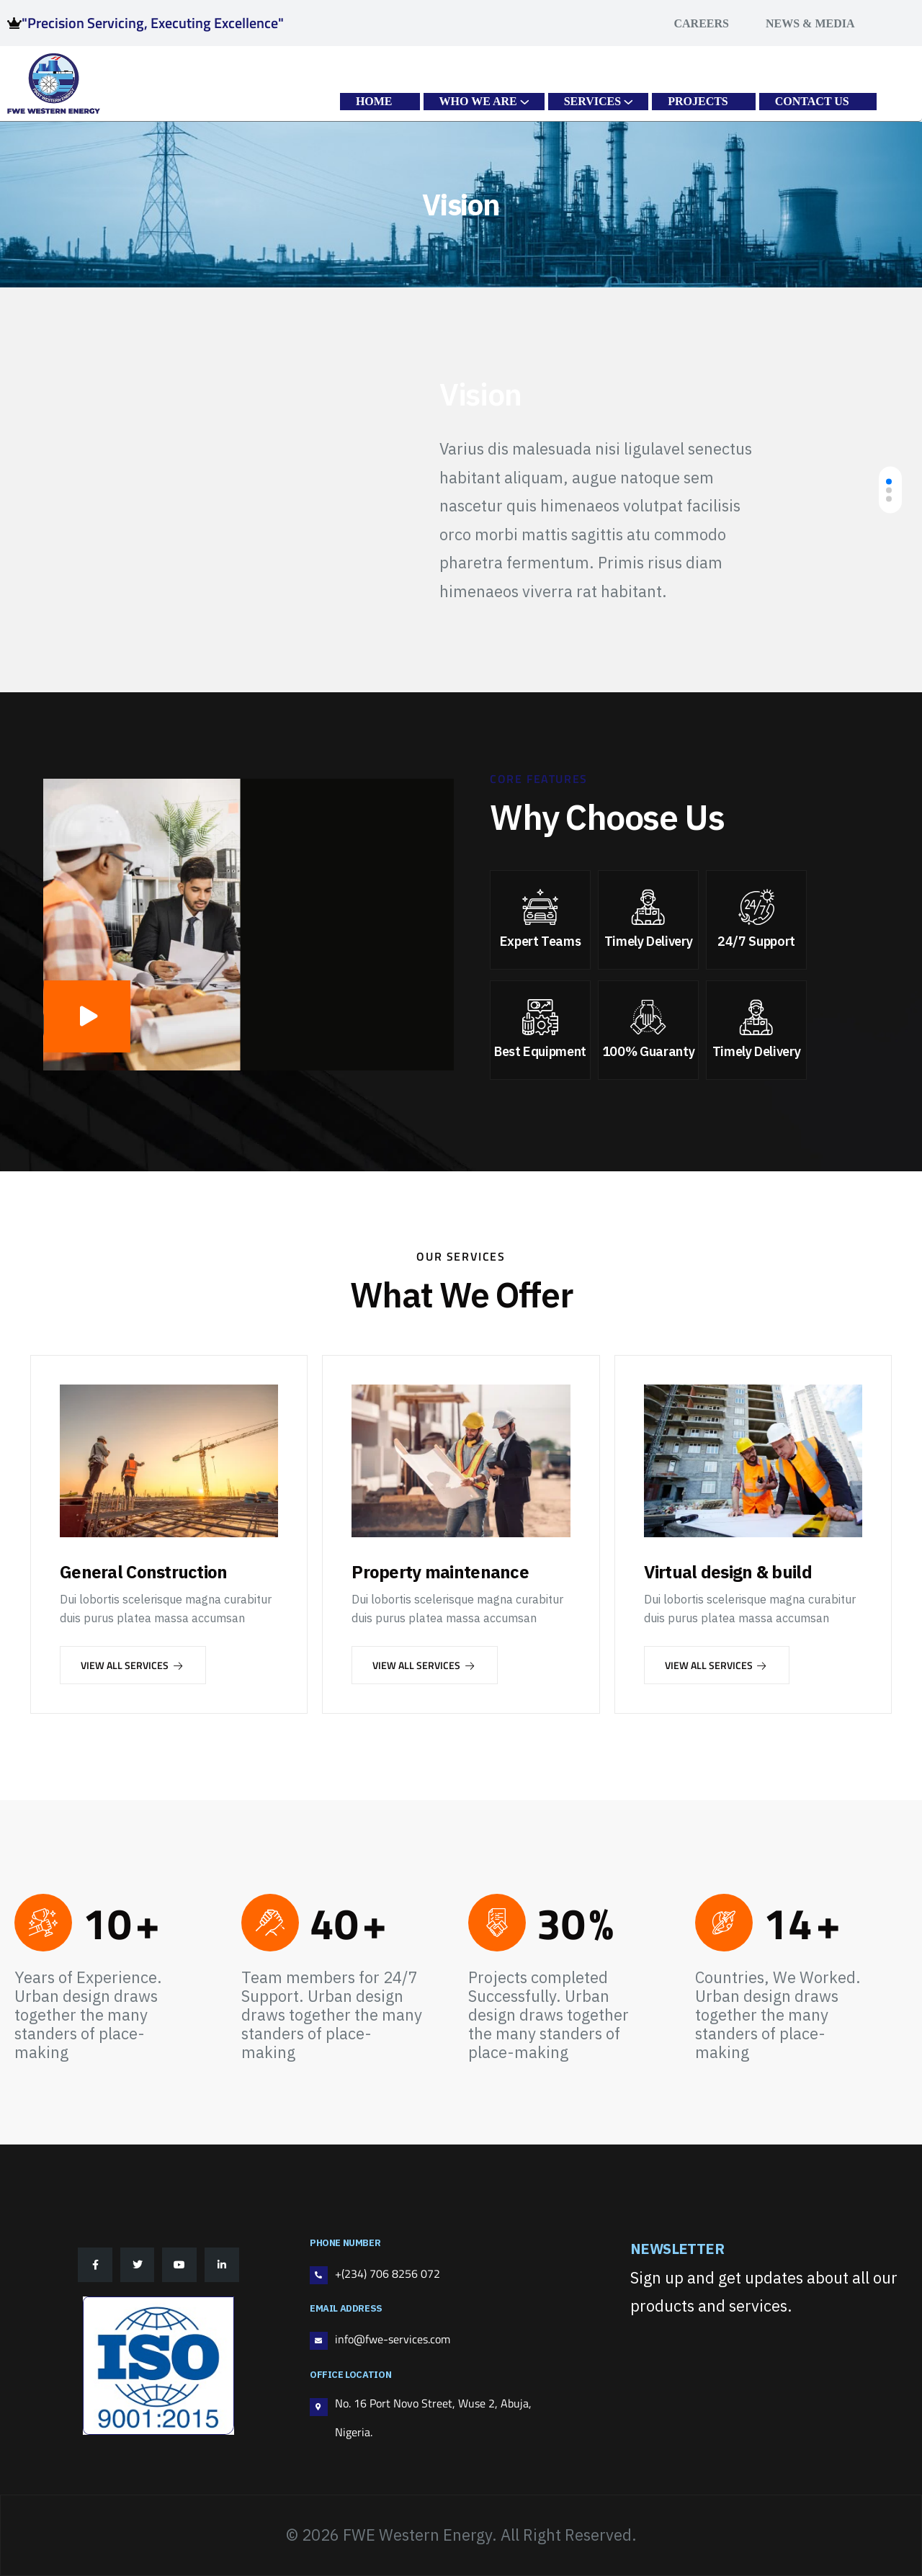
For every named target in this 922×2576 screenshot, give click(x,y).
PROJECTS (698, 101)
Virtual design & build (728, 1571)
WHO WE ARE (478, 101)
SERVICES (592, 101)
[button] (889, 481)
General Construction (144, 1571)
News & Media (810, 23)
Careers (700, 23)
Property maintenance (440, 1571)
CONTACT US (812, 101)
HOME (374, 101)
